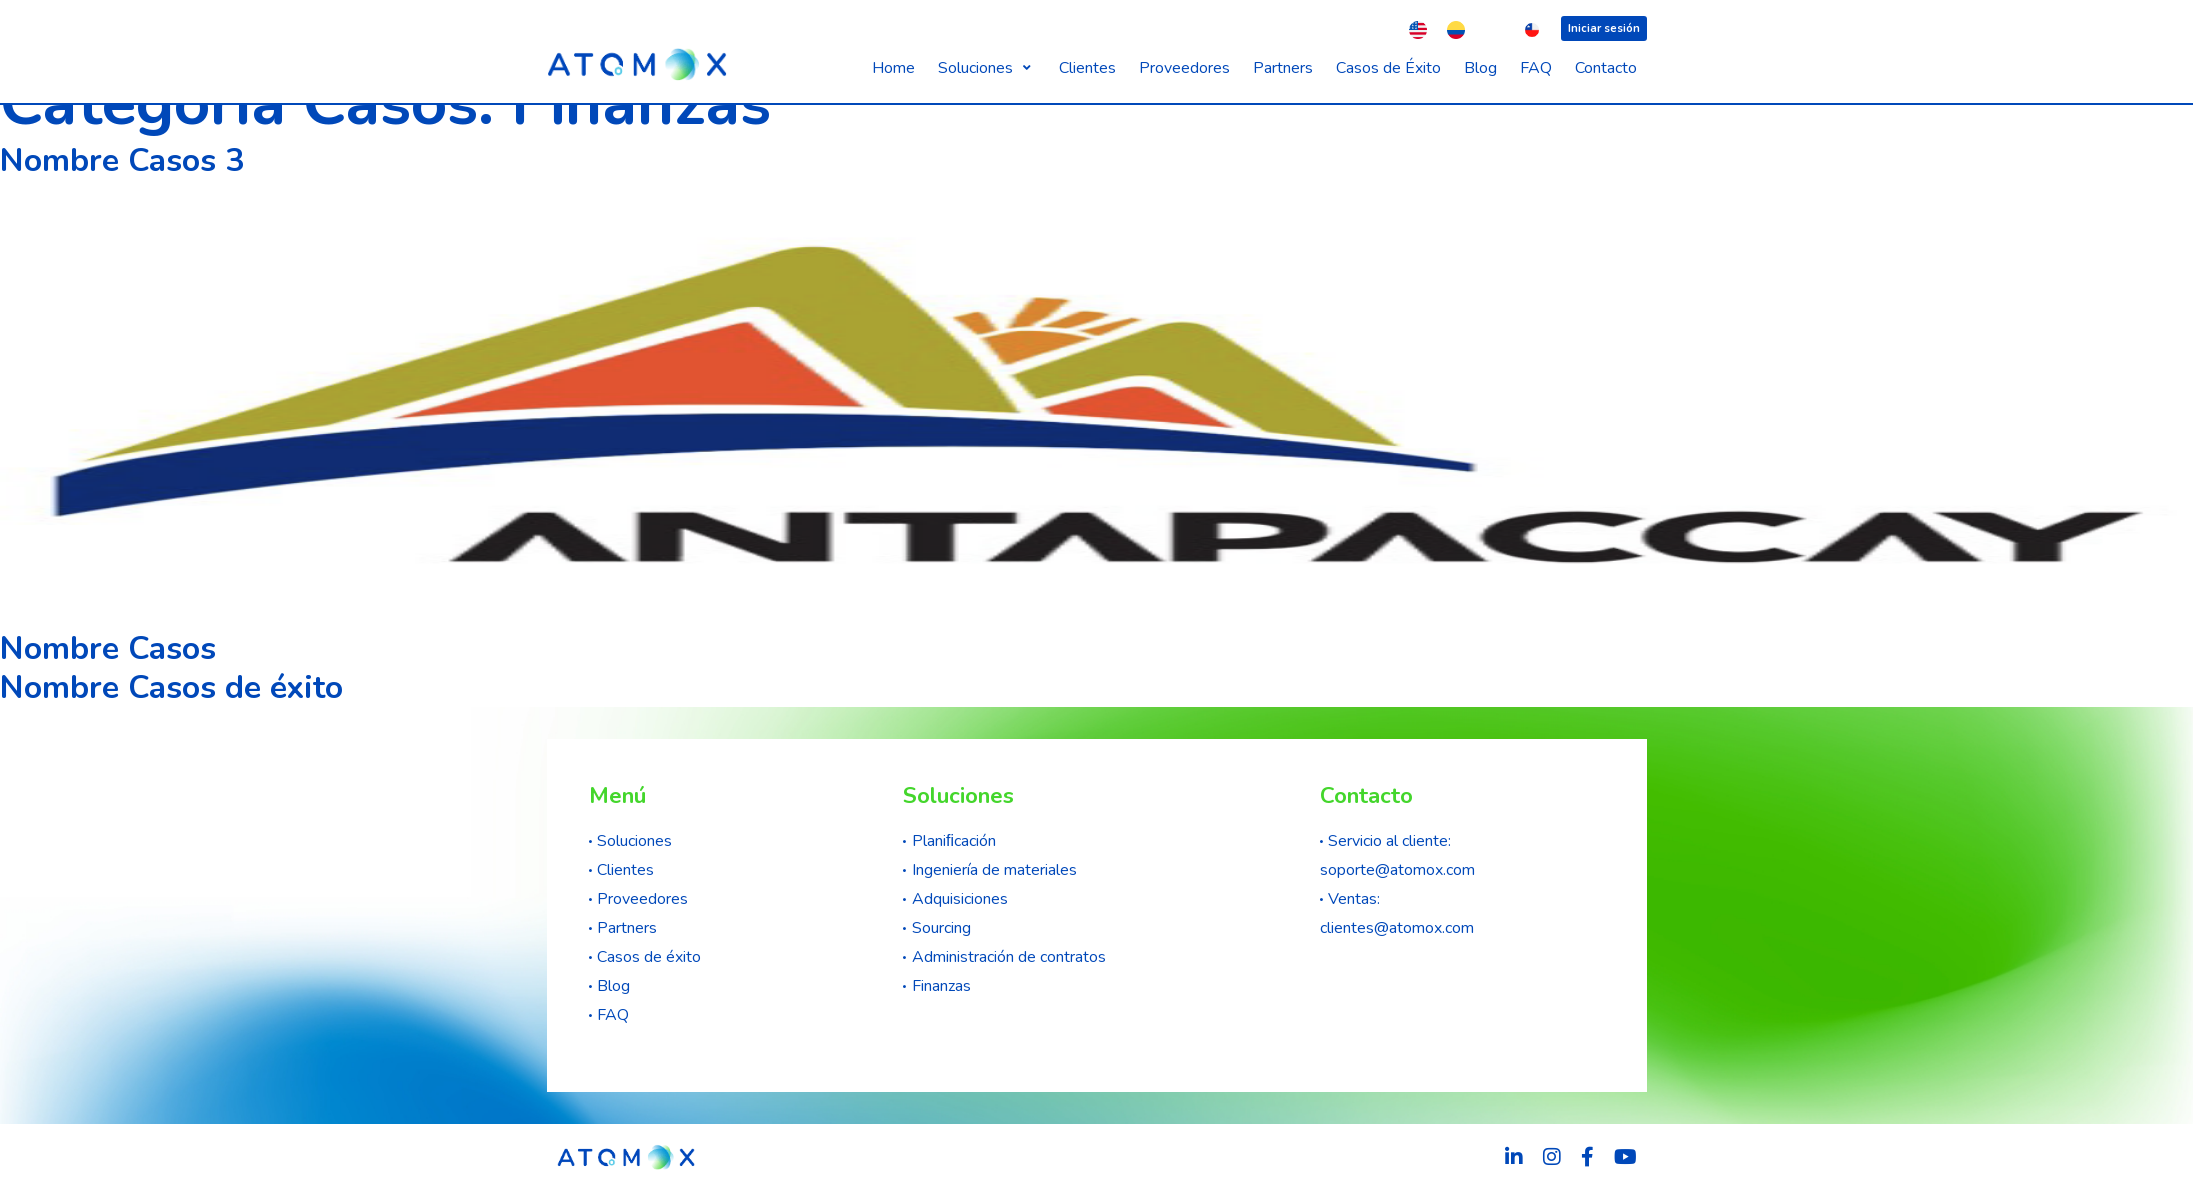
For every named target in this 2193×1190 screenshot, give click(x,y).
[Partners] (1283, 68)
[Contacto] (1606, 68)
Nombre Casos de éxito (171, 688)
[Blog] (1480, 68)
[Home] (893, 68)
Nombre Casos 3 (122, 161)
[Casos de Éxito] (1388, 68)
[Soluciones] (987, 68)
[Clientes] (1087, 68)
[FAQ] (1536, 68)
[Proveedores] (1184, 68)
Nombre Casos (108, 649)
